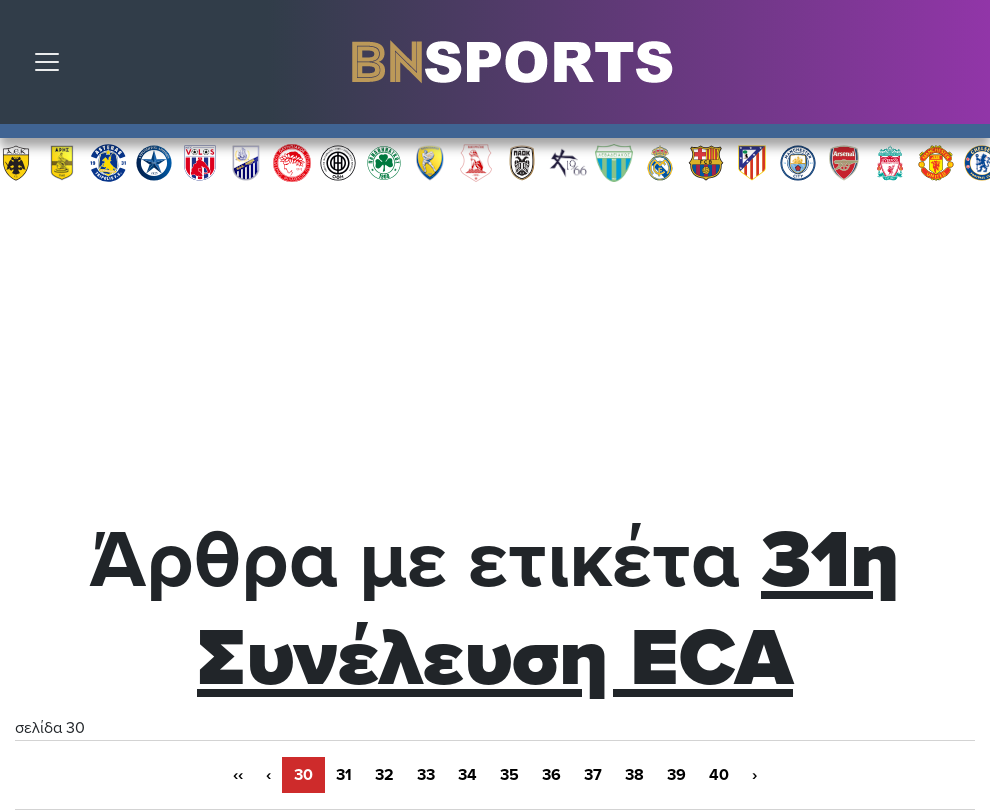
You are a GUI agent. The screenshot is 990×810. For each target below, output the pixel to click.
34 (467, 775)
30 (303, 775)
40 (719, 775)
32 (384, 775)
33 (426, 775)
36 (551, 775)
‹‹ (238, 775)
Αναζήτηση (960, 67)
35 (509, 775)
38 (634, 775)
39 (676, 775)
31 (344, 775)
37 (593, 775)
